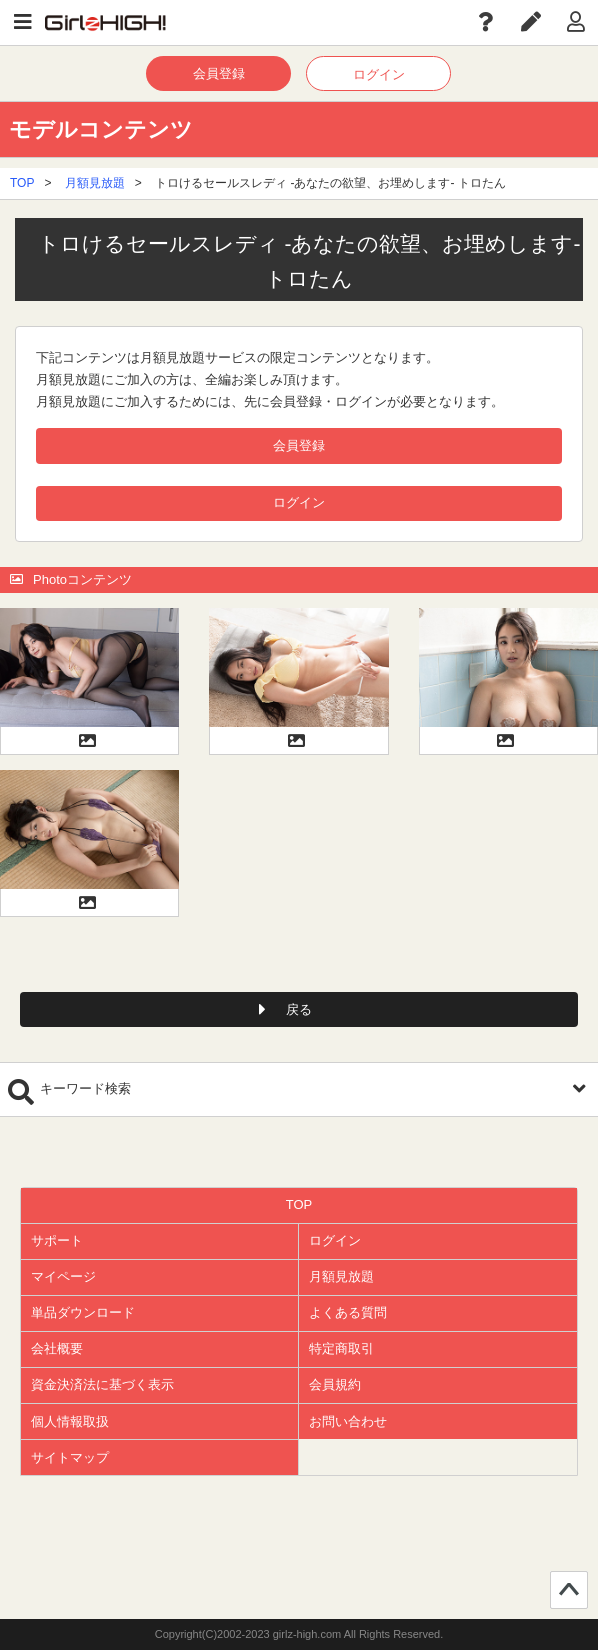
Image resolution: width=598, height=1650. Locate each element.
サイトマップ (70, 1457)
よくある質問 (348, 1312)
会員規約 (335, 1384)
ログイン (379, 74)
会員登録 (219, 73)
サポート (57, 1240)
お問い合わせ (348, 1421)
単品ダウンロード (83, 1312)
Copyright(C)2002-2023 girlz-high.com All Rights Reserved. (299, 1634)
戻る (299, 1009)
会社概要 (57, 1348)
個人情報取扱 (70, 1421)
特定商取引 (341, 1348)
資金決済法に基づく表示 (102, 1384)
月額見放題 (95, 183)
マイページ (63, 1276)
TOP (22, 183)
